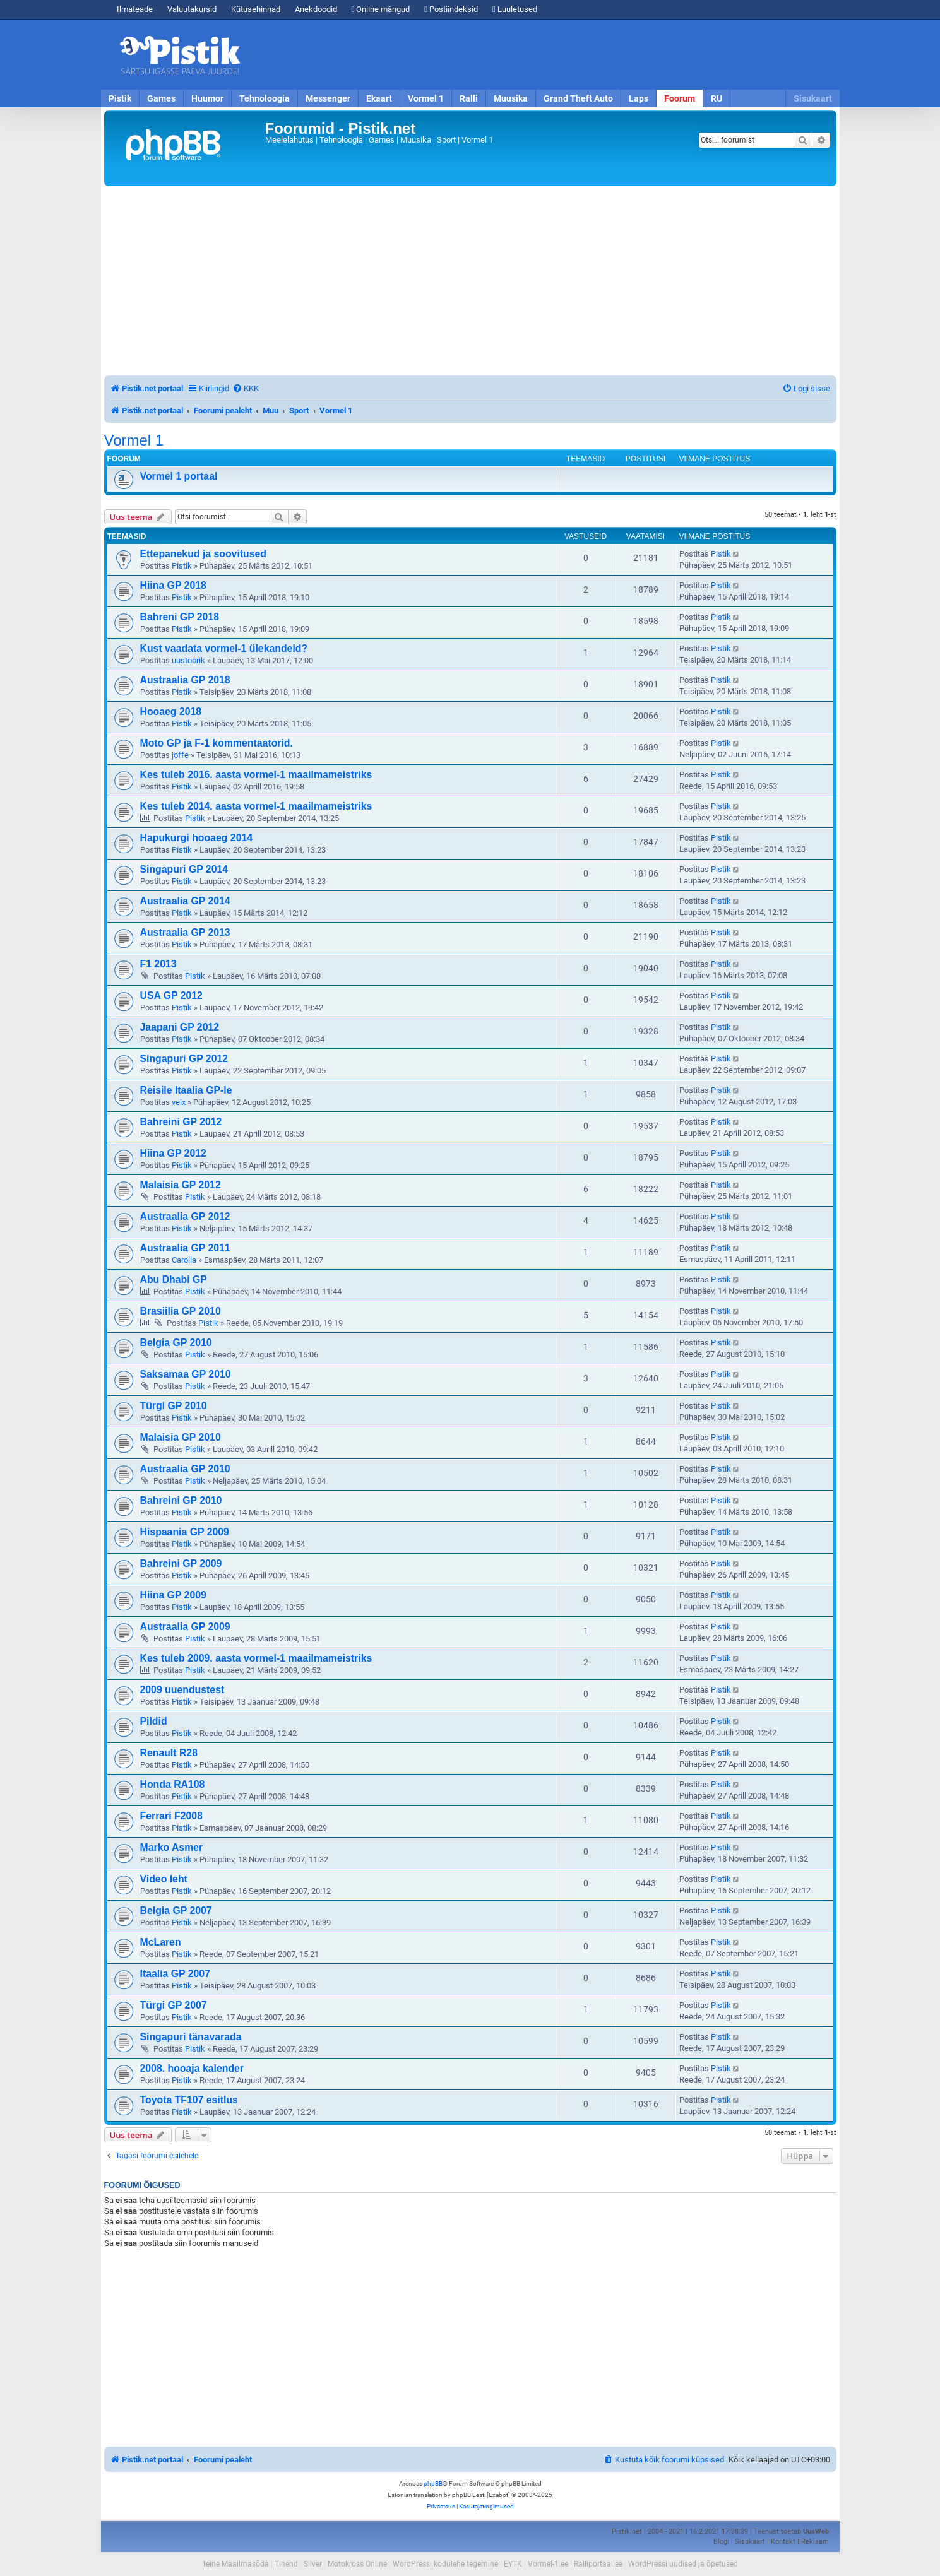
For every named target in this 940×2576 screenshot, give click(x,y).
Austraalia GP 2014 (185, 900)
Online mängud (381, 9)
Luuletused (514, 9)
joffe (180, 755)
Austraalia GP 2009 (185, 1626)
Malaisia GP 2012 (180, 1184)
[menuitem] (245, 388)
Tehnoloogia (264, 98)
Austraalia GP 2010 (185, 1468)
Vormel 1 (426, 98)
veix (179, 1102)
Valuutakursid (192, 9)
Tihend (286, 2564)
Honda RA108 (172, 1784)
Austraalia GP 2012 (185, 1216)
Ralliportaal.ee (598, 2564)
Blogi (721, 2542)
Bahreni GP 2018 (180, 617)
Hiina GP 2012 (173, 1153)
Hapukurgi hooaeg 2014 (196, 837)
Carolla (184, 1260)
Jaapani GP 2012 (180, 1027)
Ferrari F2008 (171, 1816)
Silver (313, 2564)
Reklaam (815, 2542)
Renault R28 (169, 1752)
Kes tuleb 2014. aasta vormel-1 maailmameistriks (256, 806)
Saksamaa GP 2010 (185, 1374)
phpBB (433, 2483)
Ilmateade (135, 9)
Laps (638, 98)
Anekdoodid (316, 9)
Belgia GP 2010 (176, 1342)
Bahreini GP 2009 (181, 1563)
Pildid (153, 1721)
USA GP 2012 (171, 995)
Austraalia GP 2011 (185, 1248)
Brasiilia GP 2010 (180, 1311)
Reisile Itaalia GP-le (186, 1090)
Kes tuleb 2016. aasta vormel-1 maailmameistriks (256, 774)
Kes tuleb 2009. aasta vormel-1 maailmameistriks (256, 1658)
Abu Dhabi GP (173, 1279)
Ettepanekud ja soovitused (203, 553)
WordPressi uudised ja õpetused (683, 2564)
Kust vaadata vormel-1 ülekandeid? (224, 648)
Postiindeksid (451, 9)
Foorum (679, 98)
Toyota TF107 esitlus (189, 2099)
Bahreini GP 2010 (181, 1500)
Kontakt (783, 2542)
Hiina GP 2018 (173, 585)
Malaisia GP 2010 (180, 1437)
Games (161, 98)
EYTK (513, 2564)
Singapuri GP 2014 (184, 869)
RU (716, 98)
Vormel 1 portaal (179, 476)
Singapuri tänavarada (191, 2036)
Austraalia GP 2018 (185, 680)
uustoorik (188, 660)
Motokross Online (357, 2564)
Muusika (511, 98)
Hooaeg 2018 (171, 711)
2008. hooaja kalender (192, 2068)
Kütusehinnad (255, 9)
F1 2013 (158, 964)
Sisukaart (813, 98)
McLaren (160, 1942)
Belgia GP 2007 (176, 1910)
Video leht (163, 1879)
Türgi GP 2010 (173, 1405)
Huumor (207, 98)
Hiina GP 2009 (173, 1595)
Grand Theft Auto (578, 98)
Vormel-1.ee (548, 2564)
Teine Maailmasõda (235, 2564)
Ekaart (379, 98)
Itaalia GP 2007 (175, 1973)
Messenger (328, 98)
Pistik (120, 98)
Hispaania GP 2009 (184, 1532)
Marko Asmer (171, 1847)
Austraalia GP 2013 (185, 932)
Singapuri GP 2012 (184, 1058)
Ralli (469, 98)
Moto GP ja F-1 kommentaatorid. (216, 743)
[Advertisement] (543, 55)
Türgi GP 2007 (173, 2005)
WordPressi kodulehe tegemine (445, 2564)
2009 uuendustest (182, 1689)
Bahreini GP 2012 (181, 1121)
